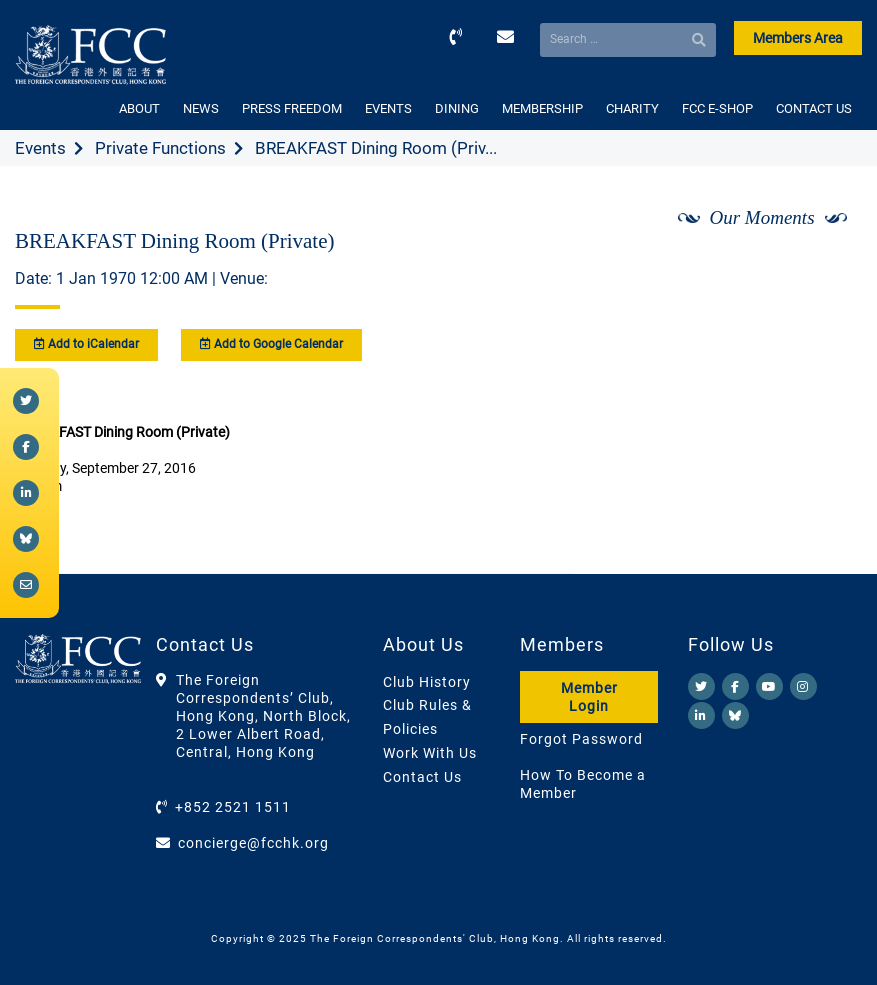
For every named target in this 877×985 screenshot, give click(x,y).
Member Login (589, 697)
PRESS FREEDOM (292, 108)
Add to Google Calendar (271, 344)
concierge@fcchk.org (253, 843)
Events (40, 148)
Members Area (798, 38)
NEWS (201, 108)
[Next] (825, 271)
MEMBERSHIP (542, 108)
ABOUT (139, 108)
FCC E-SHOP (717, 108)
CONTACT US (814, 108)
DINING (457, 108)
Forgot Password (581, 739)
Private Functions (160, 148)
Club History (427, 682)
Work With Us (430, 753)
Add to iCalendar (86, 344)
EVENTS (388, 108)
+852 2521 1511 (233, 807)
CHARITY (632, 108)
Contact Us (422, 777)
